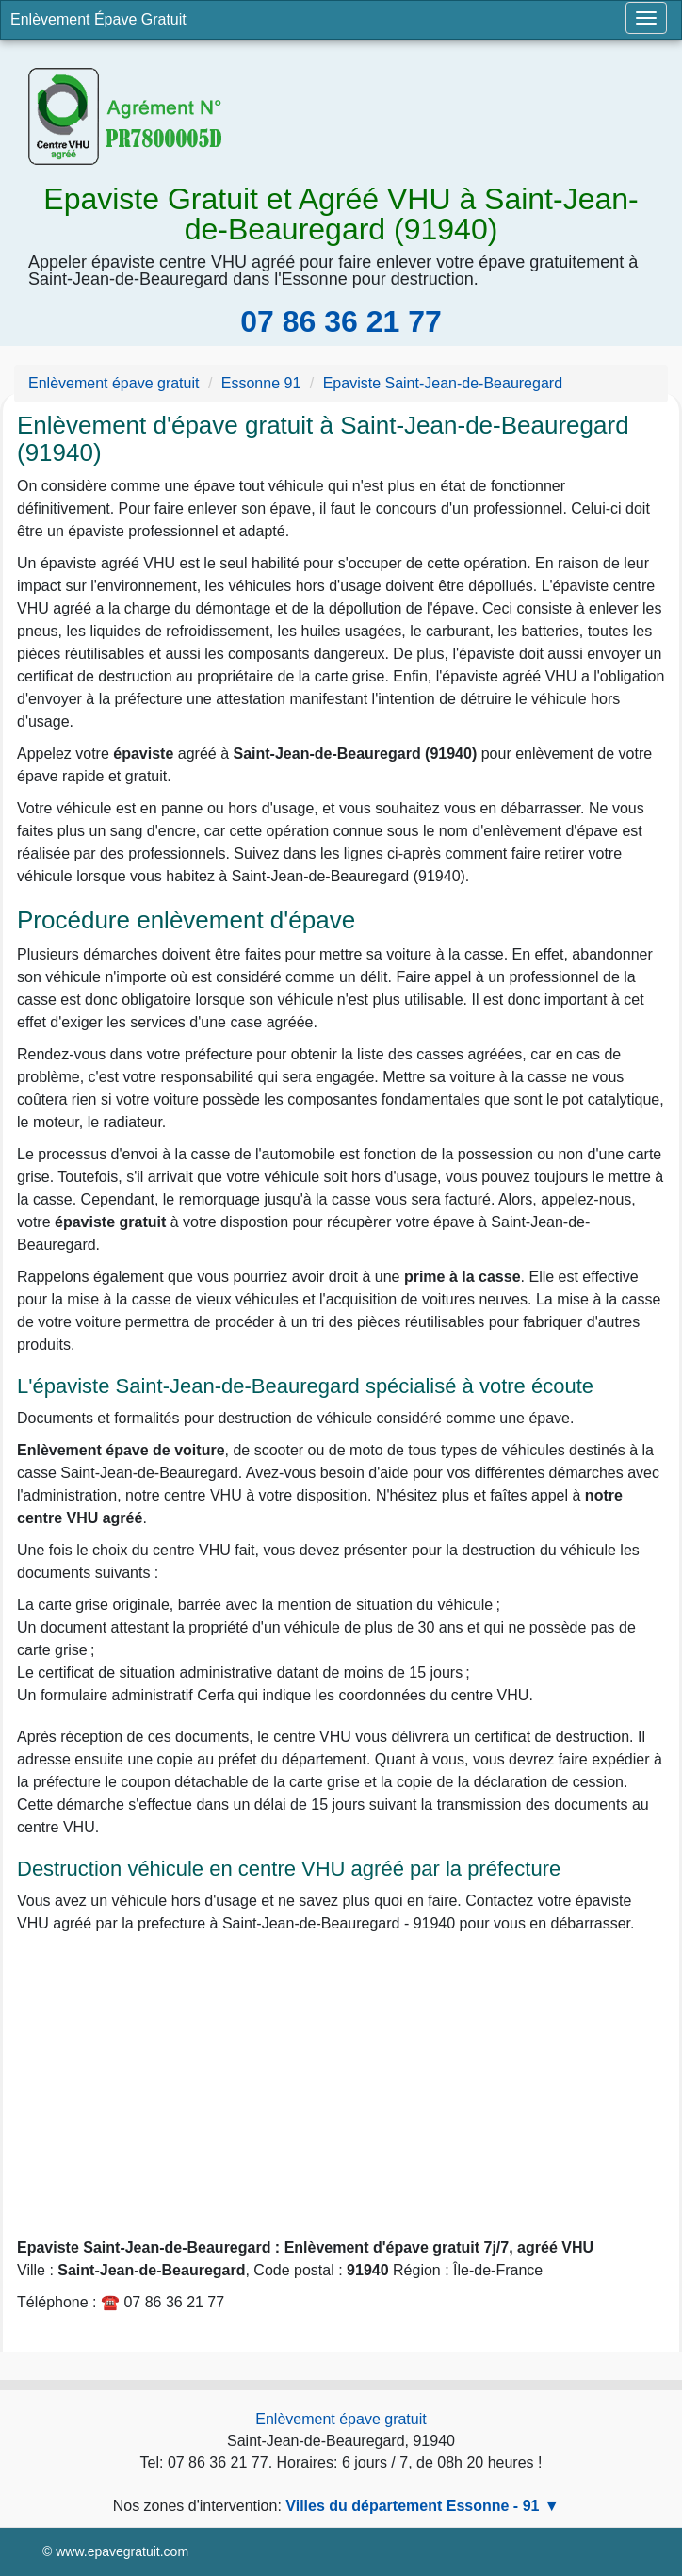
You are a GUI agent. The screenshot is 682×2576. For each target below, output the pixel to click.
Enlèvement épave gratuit (340, 2419)
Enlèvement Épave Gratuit (98, 19)
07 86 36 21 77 (341, 321)
